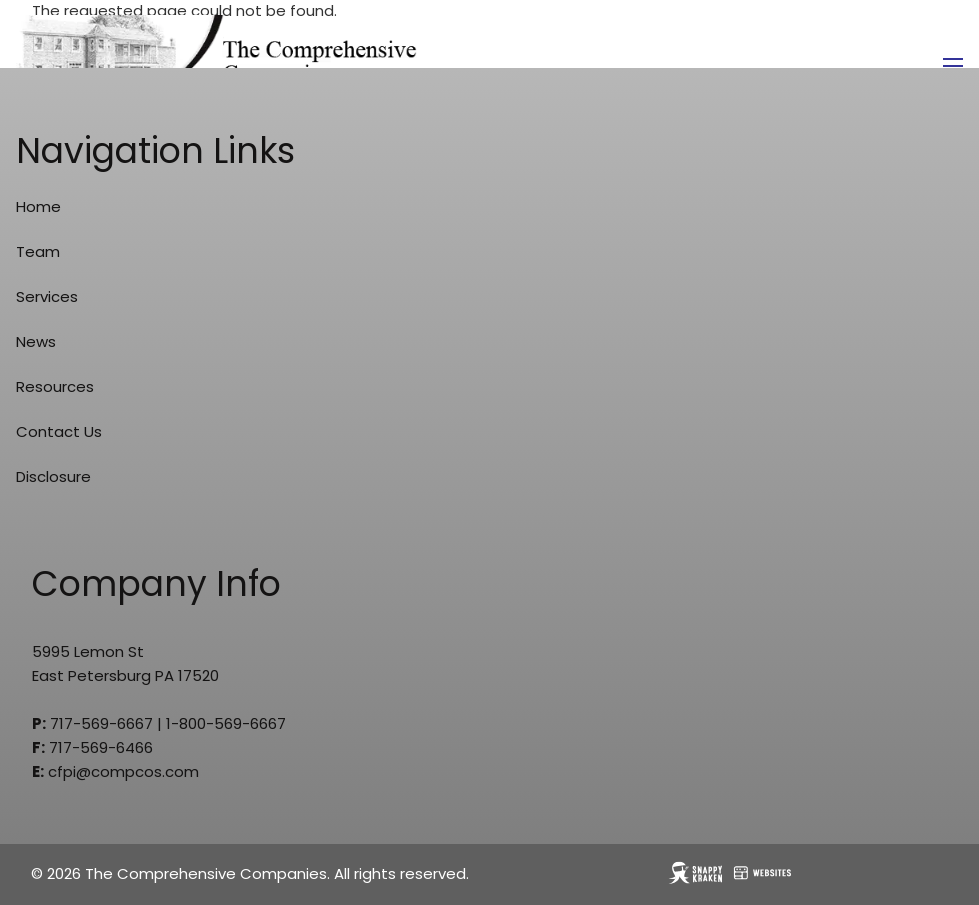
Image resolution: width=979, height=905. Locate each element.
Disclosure (53, 476)
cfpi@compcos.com (123, 771)
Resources (55, 386)
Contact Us (59, 431)
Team (38, 251)
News (36, 341)
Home (38, 206)
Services (47, 296)
